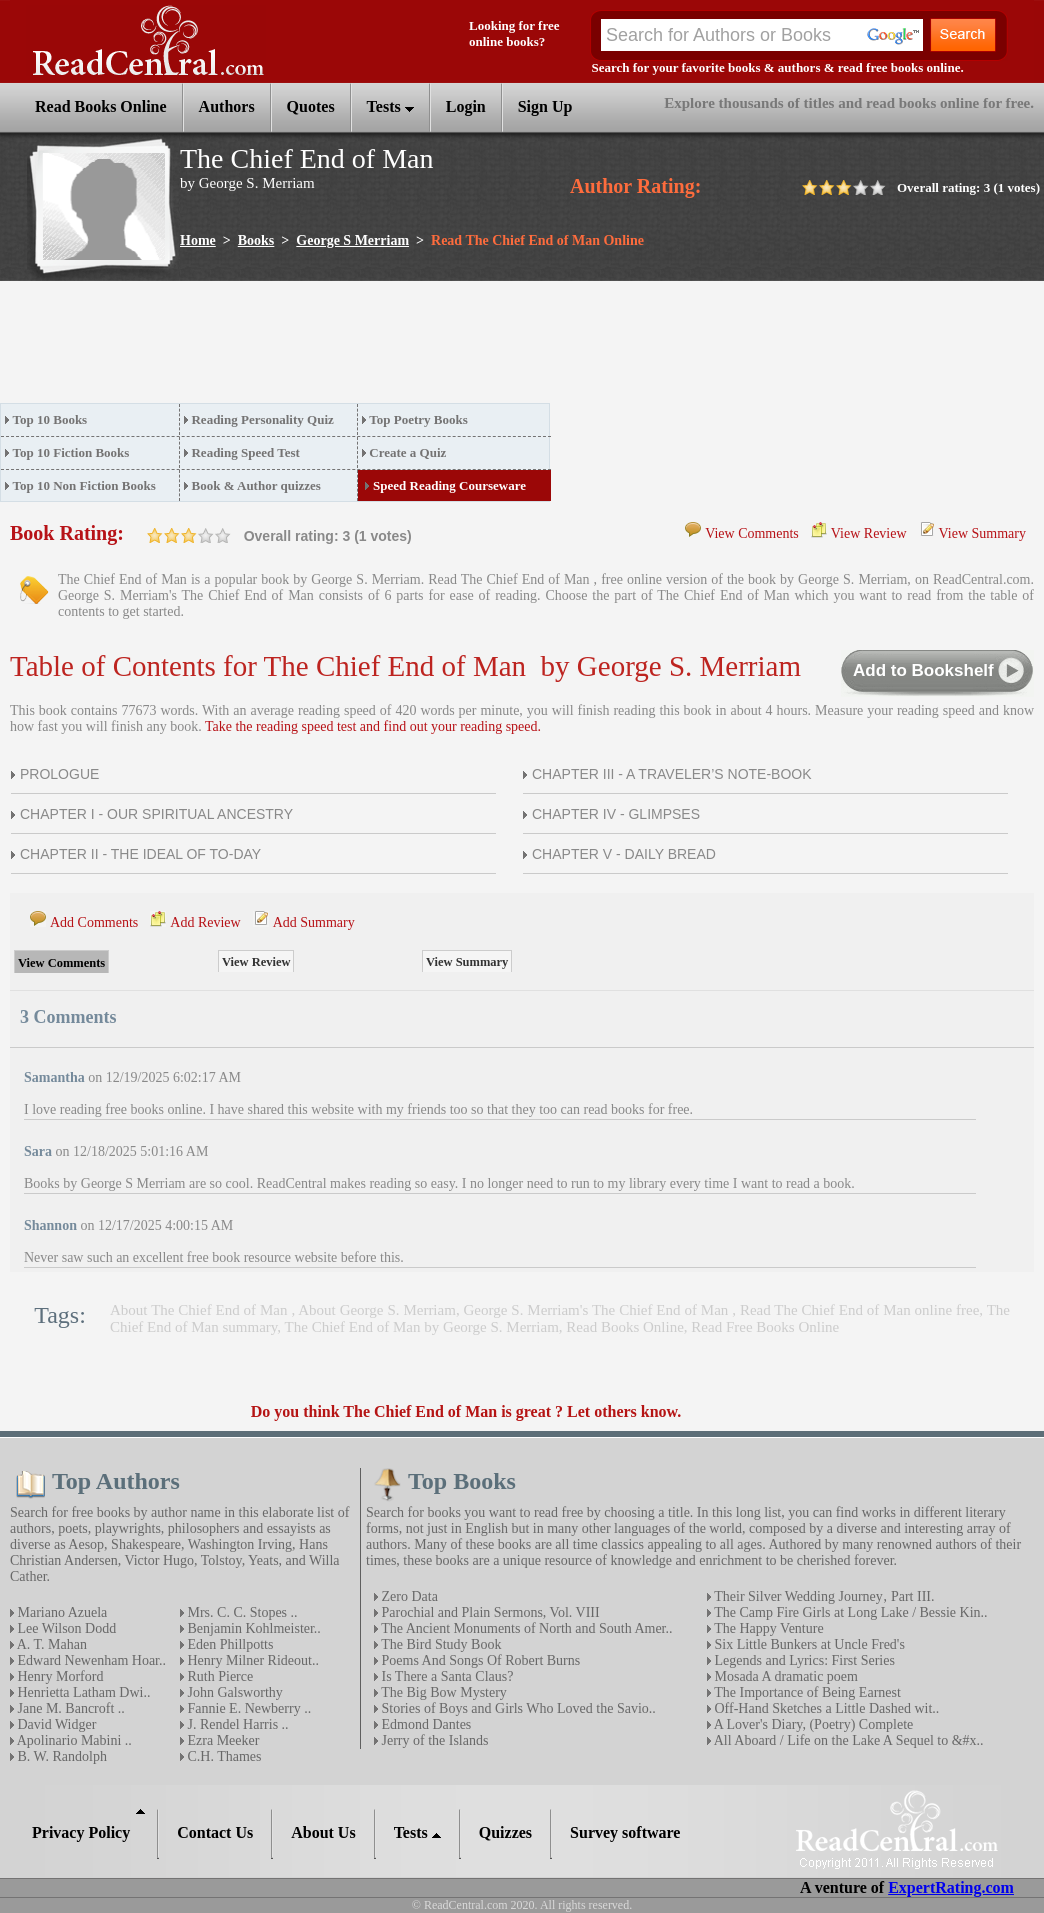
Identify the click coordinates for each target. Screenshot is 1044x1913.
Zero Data (408, 1596)
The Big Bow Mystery (442, 1692)
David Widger (55, 1724)
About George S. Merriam (377, 1310)
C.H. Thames (223, 1756)
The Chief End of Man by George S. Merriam (422, 1327)
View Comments (752, 533)
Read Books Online (625, 1327)
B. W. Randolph (60, 1756)
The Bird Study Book (439, 1644)
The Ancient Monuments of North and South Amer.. (525, 1628)
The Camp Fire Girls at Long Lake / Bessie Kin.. (849, 1612)
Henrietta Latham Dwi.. (82, 1692)
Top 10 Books (50, 419)
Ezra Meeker (221, 1740)
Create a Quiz (407, 452)
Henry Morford (58, 1676)
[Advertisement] (364, 348)
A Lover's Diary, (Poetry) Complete (812, 1724)
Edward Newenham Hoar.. (90, 1660)
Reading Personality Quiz (262, 419)
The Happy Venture (767, 1628)
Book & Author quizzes (255, 485)
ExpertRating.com (951, 1887)
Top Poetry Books (418, 419)
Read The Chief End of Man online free (859, 1310)
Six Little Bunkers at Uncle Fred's (808, 1644)
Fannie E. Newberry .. (247, 1708)
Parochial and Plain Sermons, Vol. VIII (489, 1612)
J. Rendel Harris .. (236, 1724)
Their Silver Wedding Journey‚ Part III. (822, 1596)
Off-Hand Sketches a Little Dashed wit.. (825, 1708)
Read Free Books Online (765, 1327)
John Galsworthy (233, 1692)
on (155, 535)
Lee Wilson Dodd (65, 1628)
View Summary (982, 533)
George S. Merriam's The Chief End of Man (598, 1310)
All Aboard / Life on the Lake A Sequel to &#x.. (847, 1740)
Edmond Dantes (424, 1724)
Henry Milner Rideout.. (251, 1660)
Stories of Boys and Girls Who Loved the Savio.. (517, 1708)
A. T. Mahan (50, 1644)
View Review (869, 533)
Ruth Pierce (218, 1676)
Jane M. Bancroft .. (69, 1708)
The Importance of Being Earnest (806, 1692)
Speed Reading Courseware (449, 485)
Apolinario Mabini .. (73, 1740)
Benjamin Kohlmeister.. (252, 1628)
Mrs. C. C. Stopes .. (241, 1612)
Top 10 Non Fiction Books (84, 485)
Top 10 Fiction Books (71, 452)
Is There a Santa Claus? (445, 1676)
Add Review (205, 922)
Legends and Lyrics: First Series (803, 1660)
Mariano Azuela (60, 1612)
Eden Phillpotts (228, 1644)
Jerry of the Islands (433, 1740)
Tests (390, 106)
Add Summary (314, 922)
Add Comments (94, 922)
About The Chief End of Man (200, 1310)
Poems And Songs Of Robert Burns (479, 1660)
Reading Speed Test (245, 452)
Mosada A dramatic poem (784, 1676)
